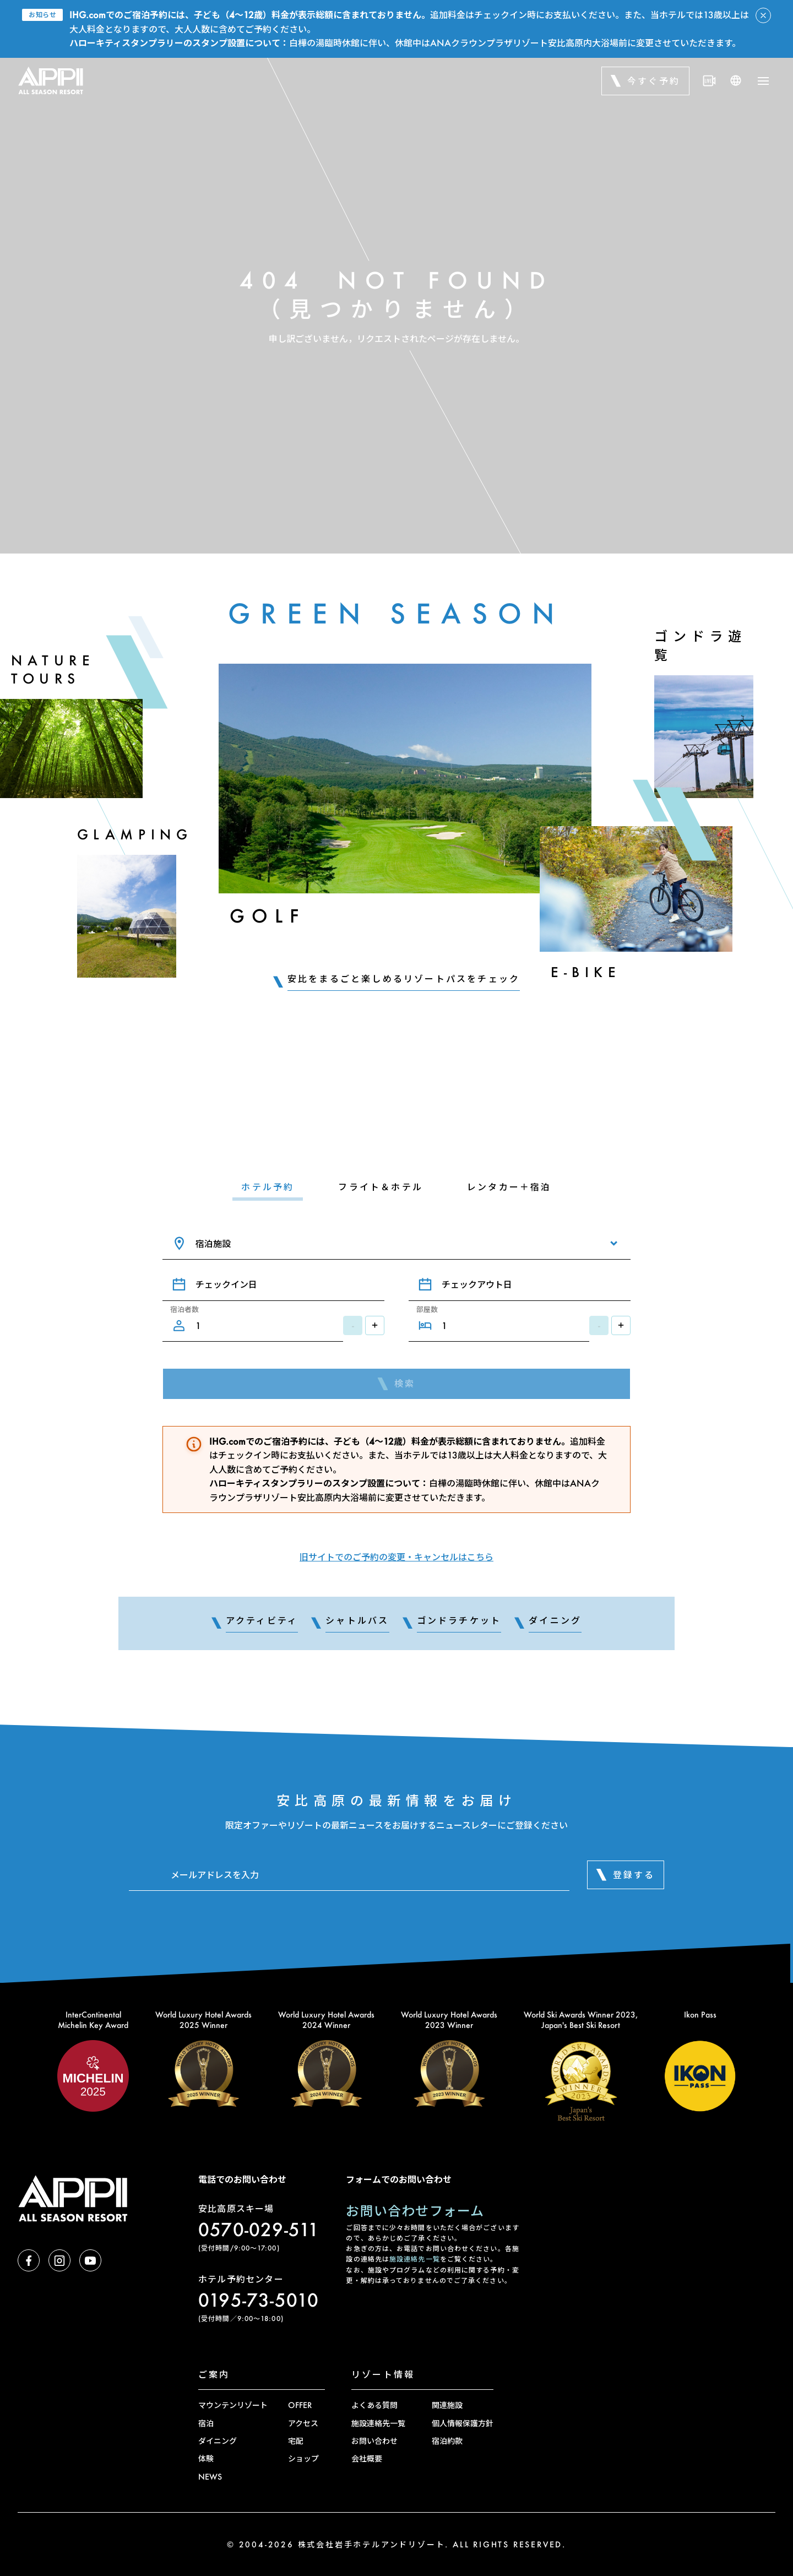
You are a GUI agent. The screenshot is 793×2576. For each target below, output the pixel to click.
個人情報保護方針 (462, 2423)
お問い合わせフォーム (415, 2210)
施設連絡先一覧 (414, 2259)
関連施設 (447, 2405)
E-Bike (586, 971)
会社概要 (366, 2458)
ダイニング (217, 2441)
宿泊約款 (447, 2441)
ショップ (303, 2458)
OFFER (300, 2405)
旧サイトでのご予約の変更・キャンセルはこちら (396, 1557)
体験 (206, 2458)
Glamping (135, 834)
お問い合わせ (374, 2441)
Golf (267, 915)
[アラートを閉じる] (763, 15)
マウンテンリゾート (233, 2405)
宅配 (295, 2441)
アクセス (303, 2423)
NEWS (210, 2476)
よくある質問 (374, 2405)
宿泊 (206, 2423)
